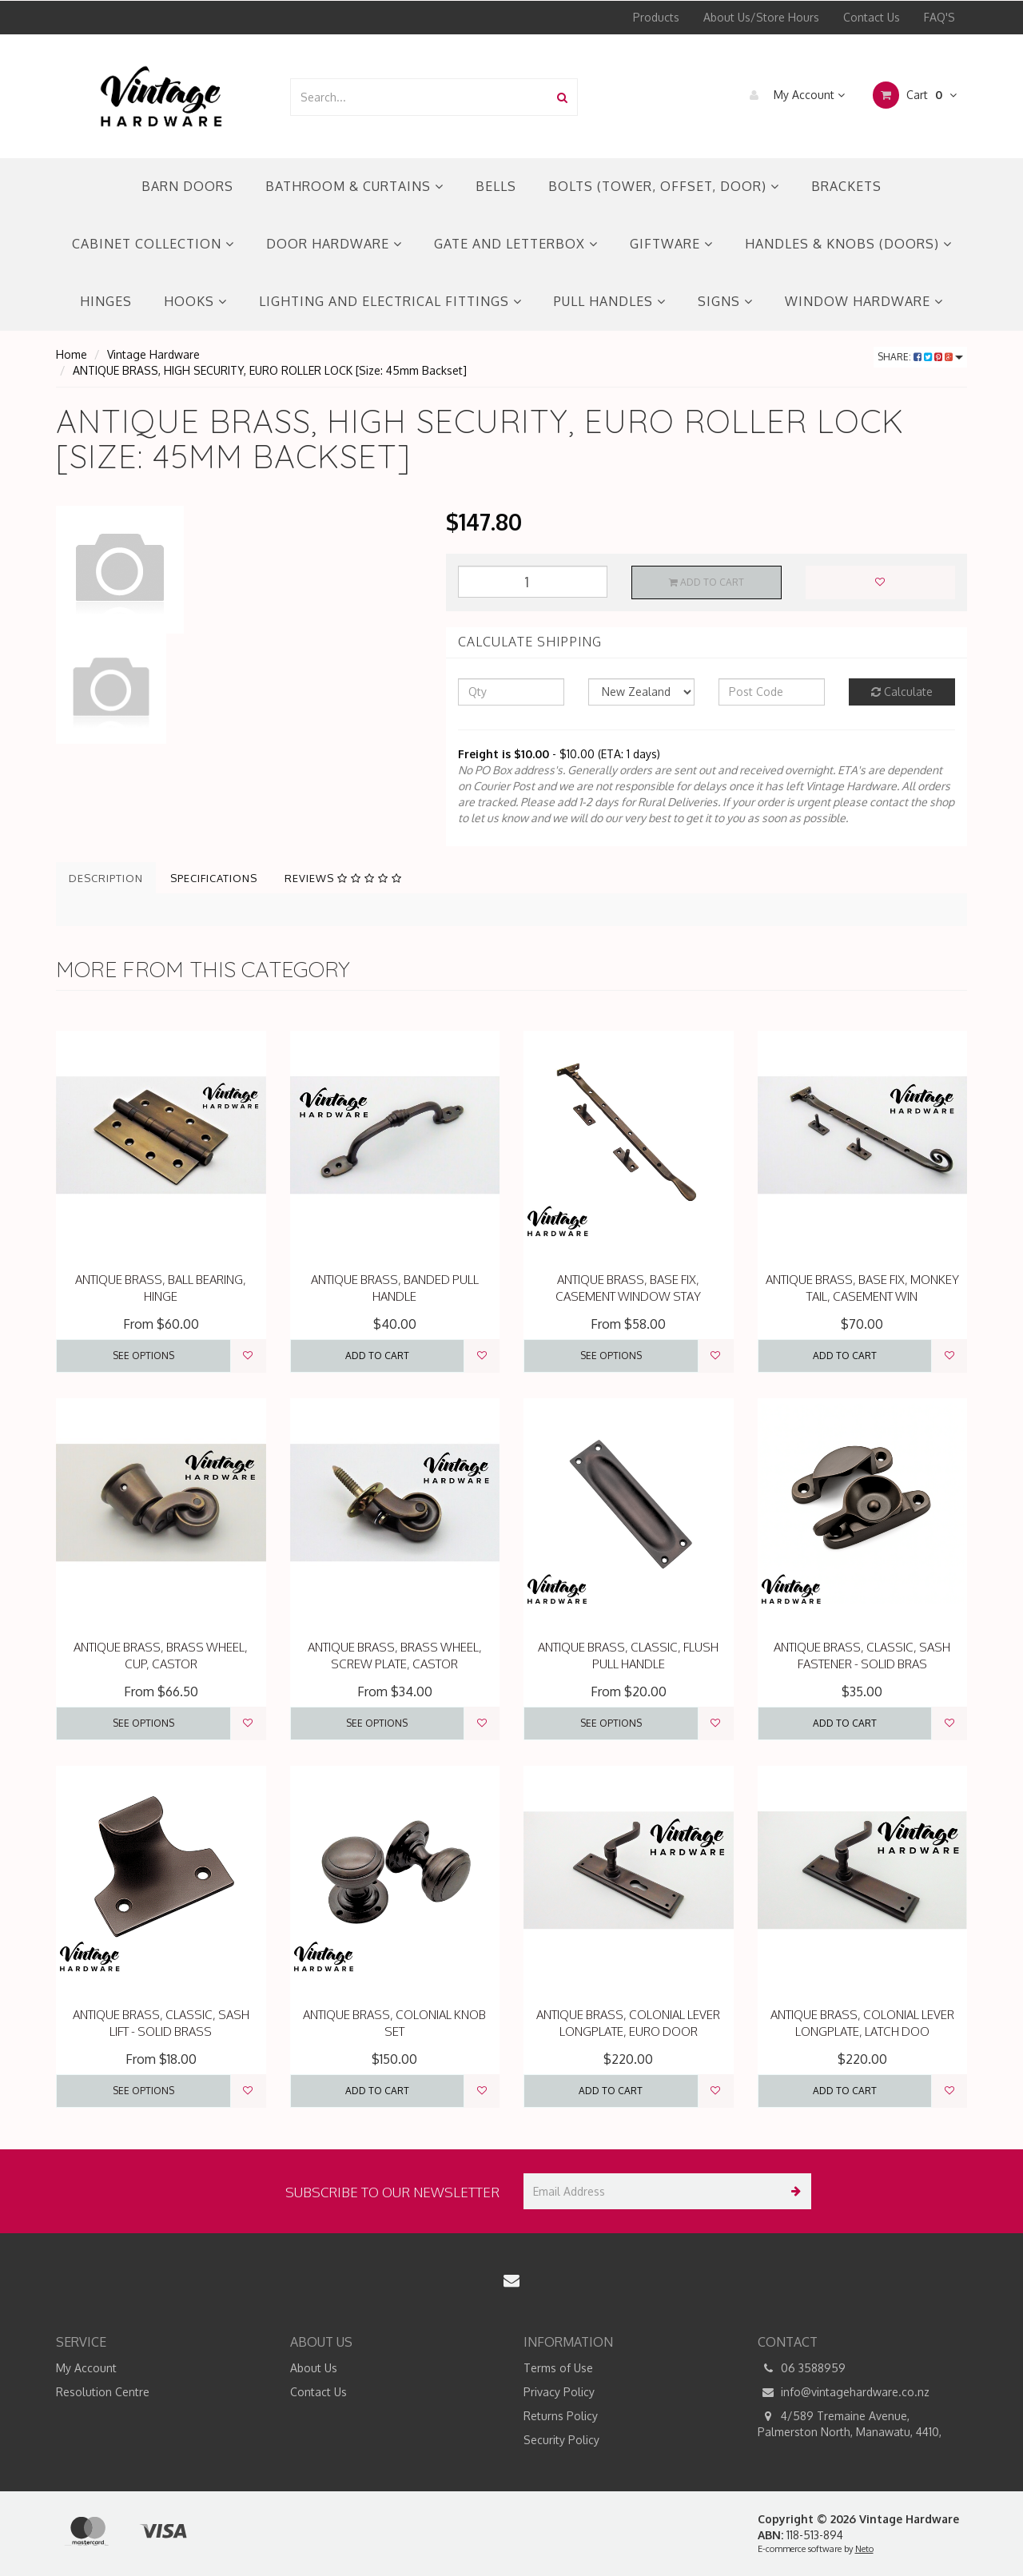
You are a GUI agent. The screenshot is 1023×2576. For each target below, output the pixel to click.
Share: (920, 357)
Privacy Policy (559, 2392)
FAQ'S (939, 17)
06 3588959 (802, 2368)
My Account (793, 95)
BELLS (496, 186)
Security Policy (561, 2440)
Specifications (213, 878)
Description (106, 878)
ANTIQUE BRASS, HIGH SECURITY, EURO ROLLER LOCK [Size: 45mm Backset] (270, 370)
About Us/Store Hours (761, 17)
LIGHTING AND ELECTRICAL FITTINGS (390, 301)
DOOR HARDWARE (334, 244)
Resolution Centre (102, 2392)
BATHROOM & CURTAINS (354, 186)
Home (71, 354)
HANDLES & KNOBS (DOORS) (848, 244)
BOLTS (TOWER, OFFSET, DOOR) (663, 186)
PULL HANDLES (610, 301)
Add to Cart (706, 582)
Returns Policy (560, 2416)
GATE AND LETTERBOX (516, 244)
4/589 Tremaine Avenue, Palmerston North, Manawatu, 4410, (849, 2423)
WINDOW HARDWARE (864, 301)
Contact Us (871, 17)
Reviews (343, 878)
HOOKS (195, 301)
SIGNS (725, 301)
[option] (239, 570)
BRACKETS (846, 186)
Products (656, 17)
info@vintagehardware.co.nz (843, 2392)
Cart (915, 95)
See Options (143, 1356)
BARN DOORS (187, 186)
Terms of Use (558, 2368)
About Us (313, 2368)
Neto (864, 2548)
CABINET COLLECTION (153, 244)
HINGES (106, 301)
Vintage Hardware (153, 354)
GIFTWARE (671, 244)
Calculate (902, 691)
